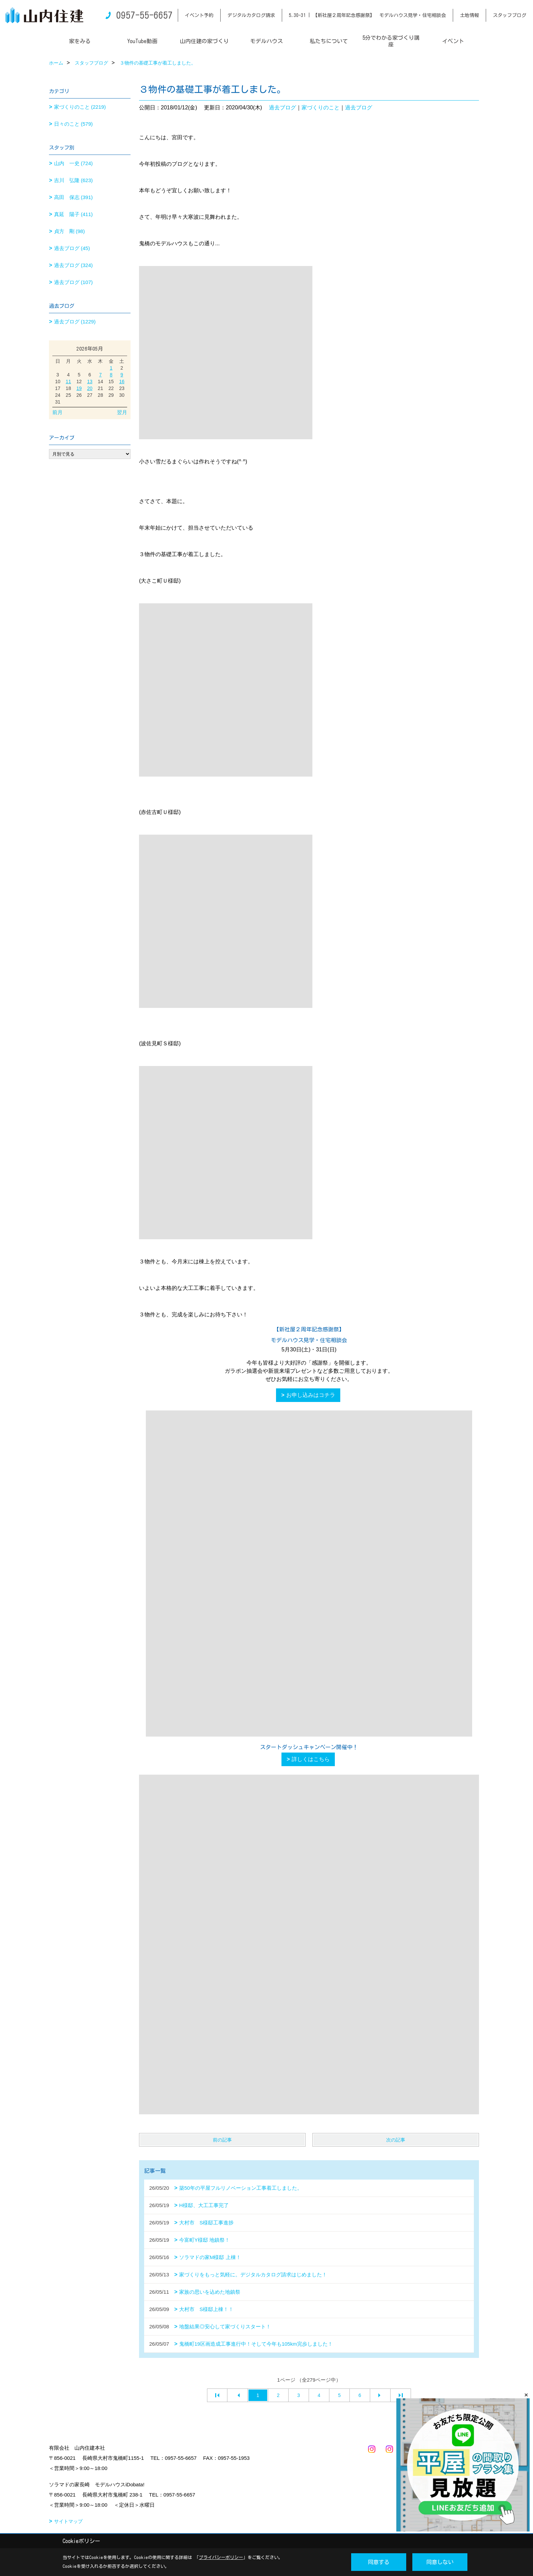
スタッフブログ (509, 15)
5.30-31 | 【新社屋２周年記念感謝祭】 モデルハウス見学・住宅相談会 (367, 15)
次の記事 (395, 2140)
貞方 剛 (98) (69, 231)
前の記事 (222, 2140)
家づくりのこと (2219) (80, 107)
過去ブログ (282, 107)
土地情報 (469, 15)
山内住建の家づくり (204, 41)
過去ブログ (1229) (75, 321)
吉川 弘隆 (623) (73, 180)
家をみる (80, 41)
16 (121, 381)
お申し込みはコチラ (310, 1395)
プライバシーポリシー (221, 2557)
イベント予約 (199, 15)
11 (68, 381)
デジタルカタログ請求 (251, 15)
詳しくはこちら (311, 1759)
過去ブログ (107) (73, 282)
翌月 (122, 412)
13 (89, 381)
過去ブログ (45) (72, 248)
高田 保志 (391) (73, 197)
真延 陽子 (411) (73, 214)
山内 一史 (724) (73, 163)
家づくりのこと (321, 107)
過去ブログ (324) (73, 265)
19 (79, 388)
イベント (453, 41)
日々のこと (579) (73, 124)
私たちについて (329, 41)
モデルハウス (266, 41)
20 (89, 388)
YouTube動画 (142, 41)
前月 (57, 412)
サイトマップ (68, 2521)
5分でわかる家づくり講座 (390, 41)
